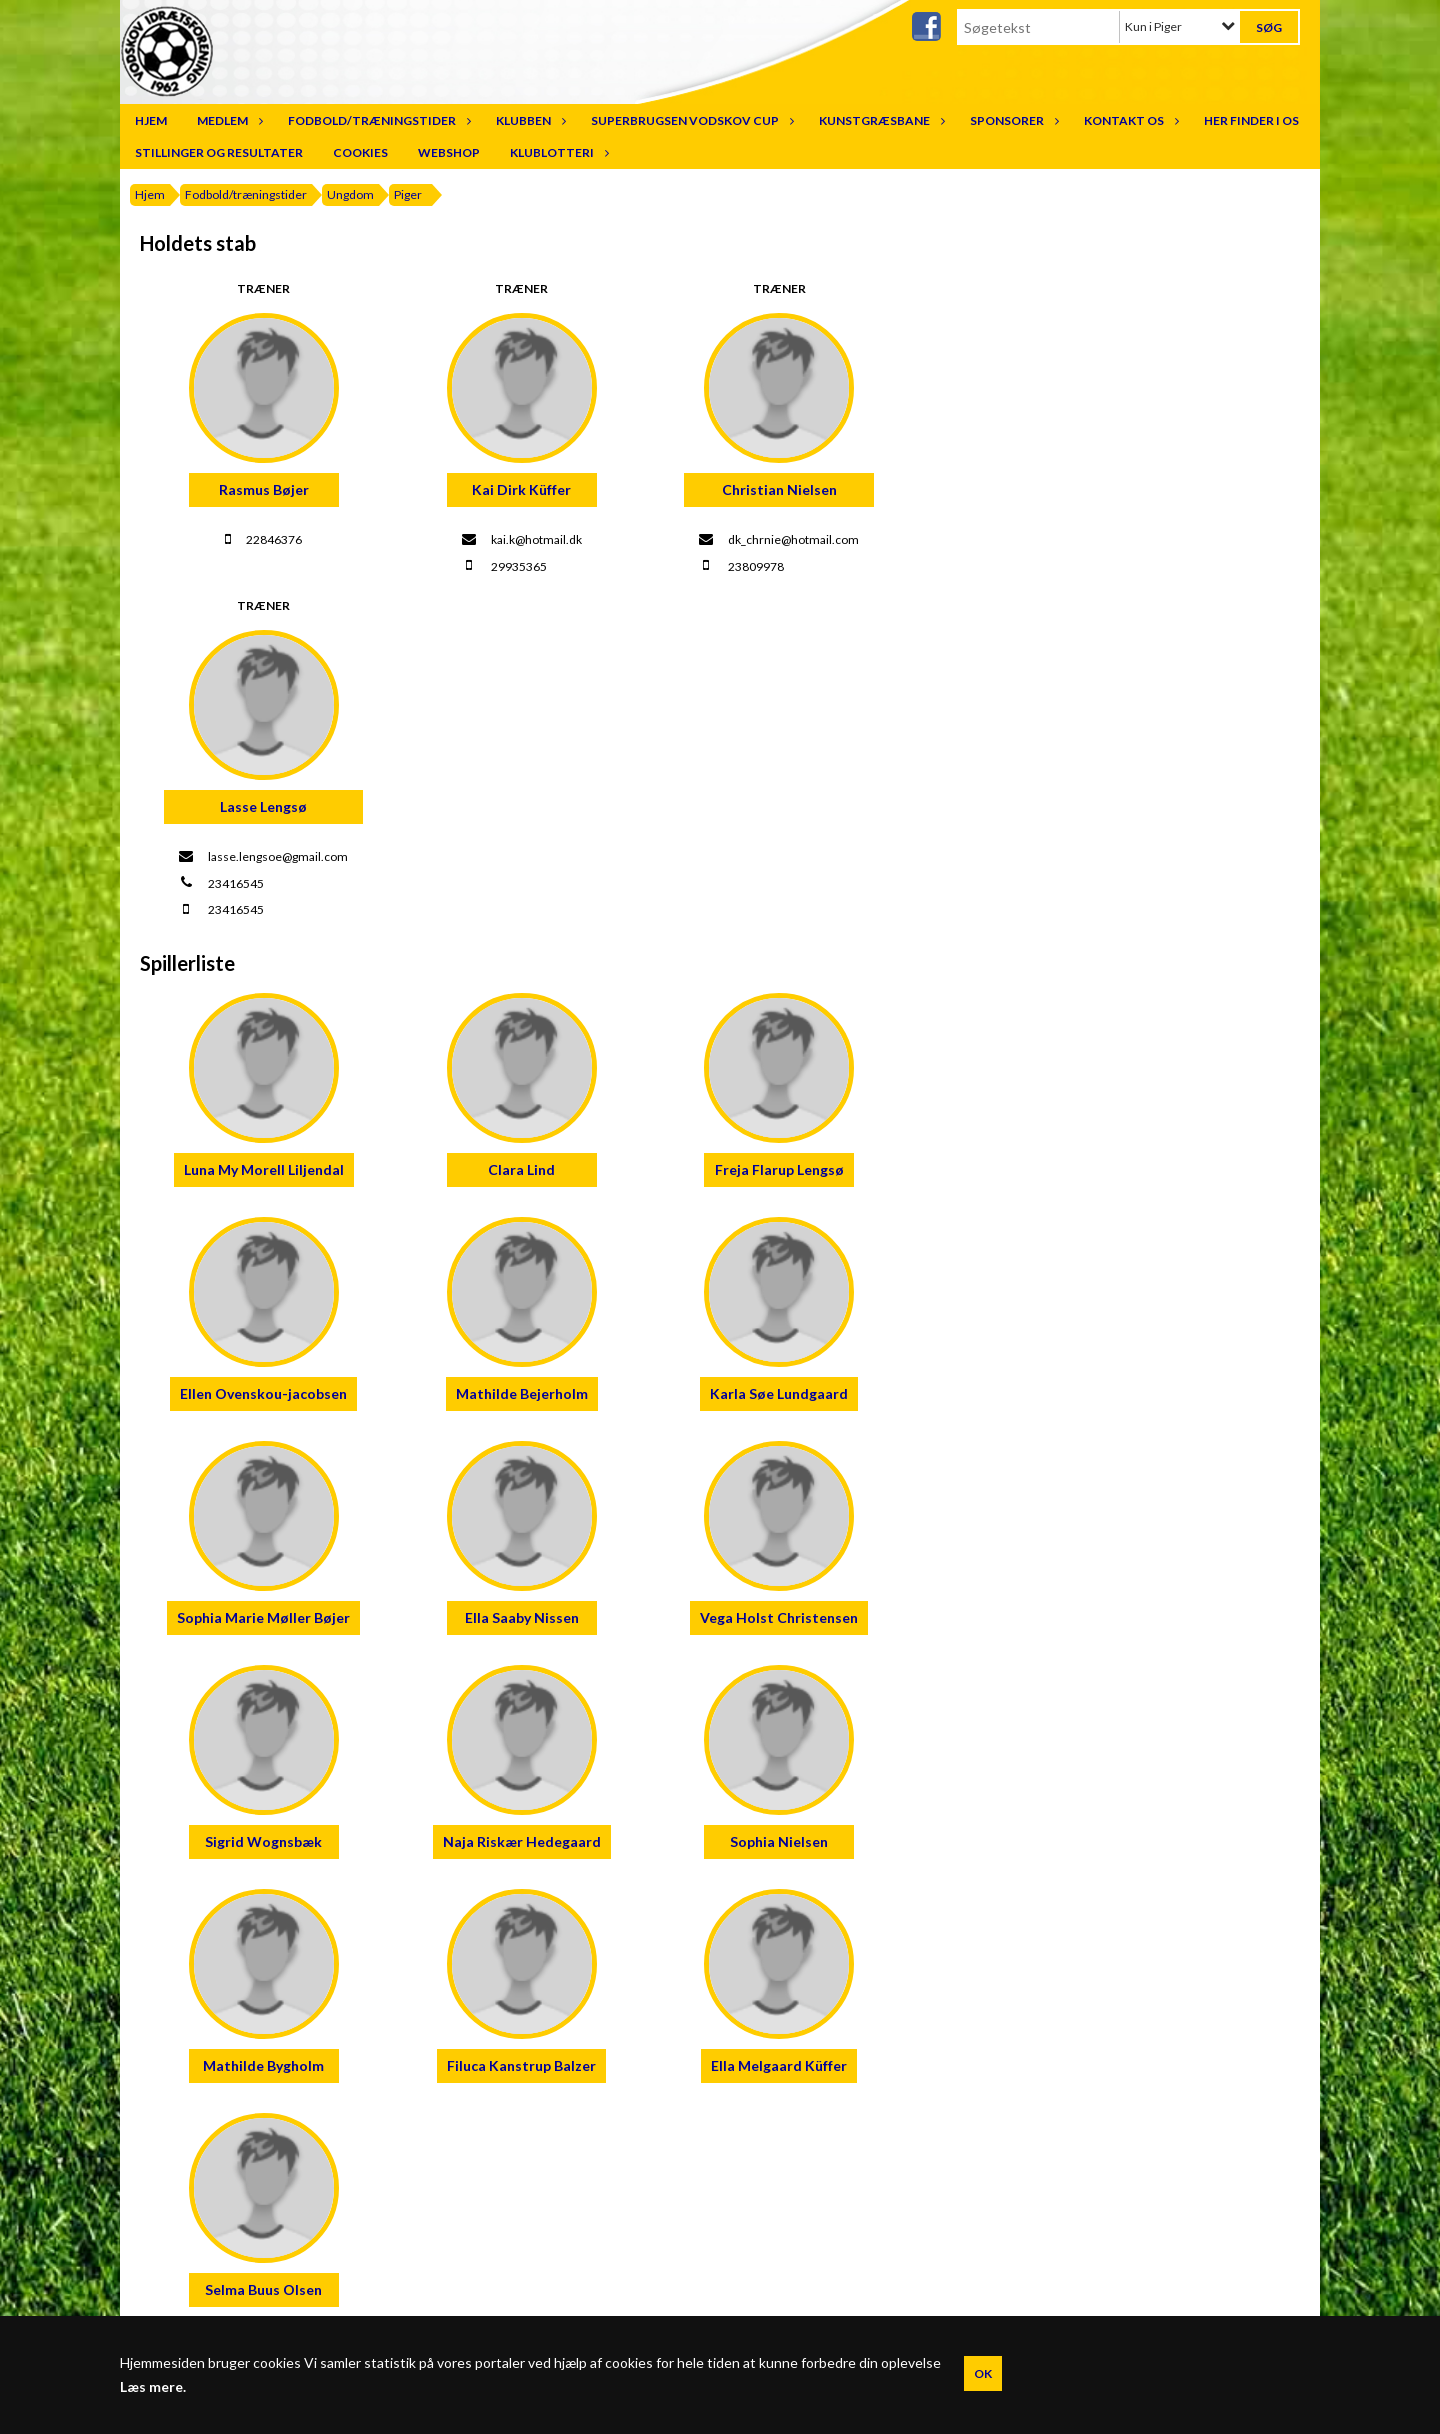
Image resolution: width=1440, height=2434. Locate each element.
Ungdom (350, 194)
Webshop (449, 152)
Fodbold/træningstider (377, 120)
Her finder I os (1251, 120)
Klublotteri (557, 152)
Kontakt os (1129, 120)
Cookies (360, 152)
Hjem (151, 120)
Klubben (528, 120)
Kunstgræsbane (879, 120)
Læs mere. (153, 2387)
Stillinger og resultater (219, 152)
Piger (408, 194)
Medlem (227, 120)
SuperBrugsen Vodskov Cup (690, 120)
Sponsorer (1012, 120)
